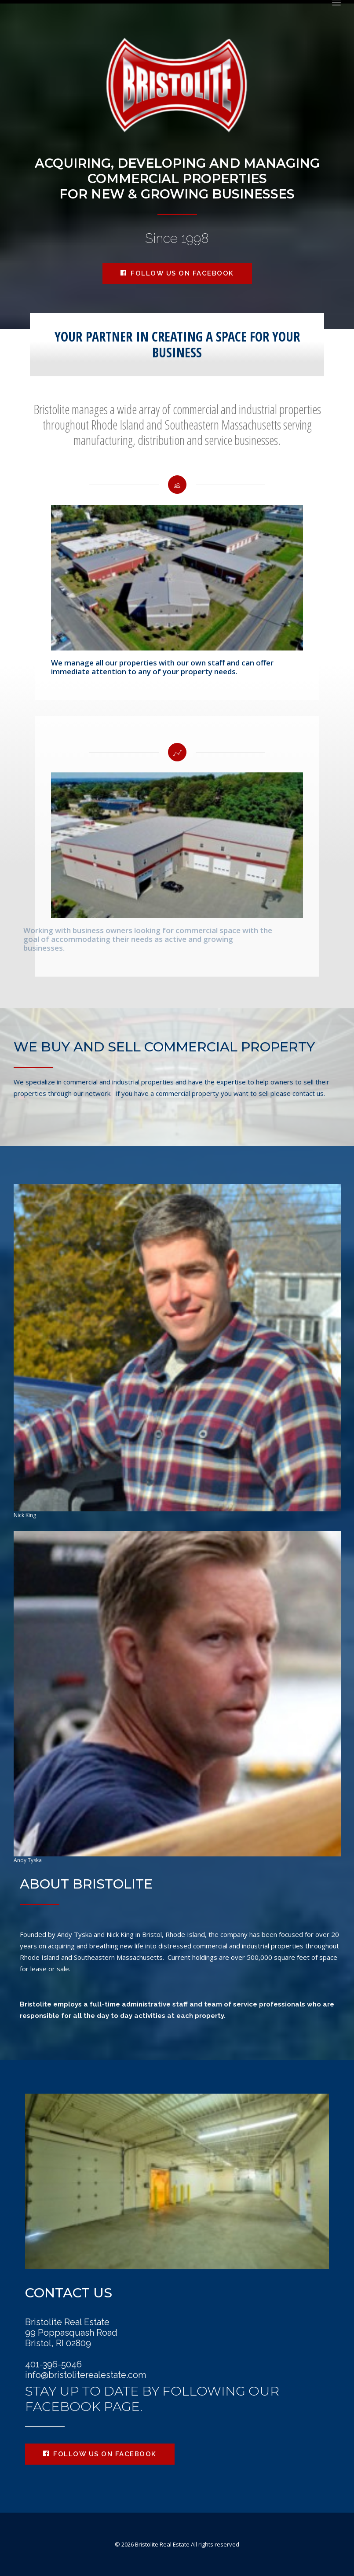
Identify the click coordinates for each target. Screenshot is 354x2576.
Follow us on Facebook (177, 273)
